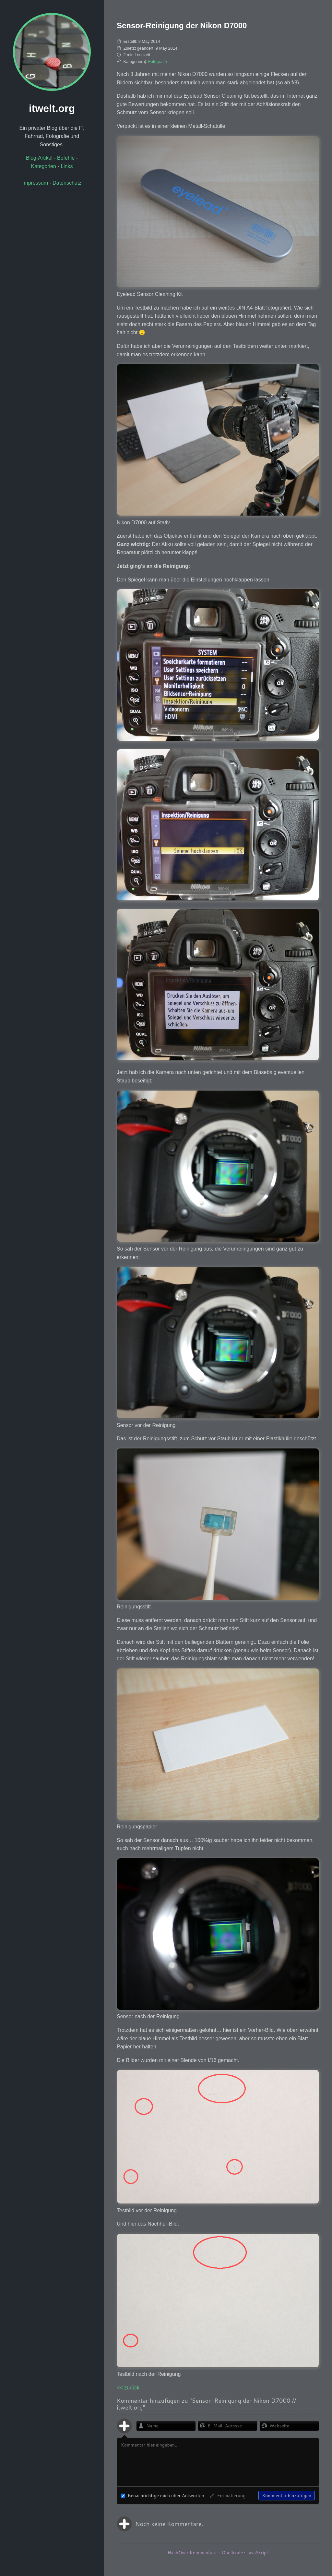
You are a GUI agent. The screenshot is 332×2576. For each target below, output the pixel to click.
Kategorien (43, 166)
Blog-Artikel (39, 158)
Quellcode (232, 2552)
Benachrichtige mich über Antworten (162, 2495)
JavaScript (257, 2552)
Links (67, 166)
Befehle (66, 158)
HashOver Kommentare (192, 2552)
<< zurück (128, 2387)
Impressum (35, 183)
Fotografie (157, 61)
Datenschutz (67, 183)
